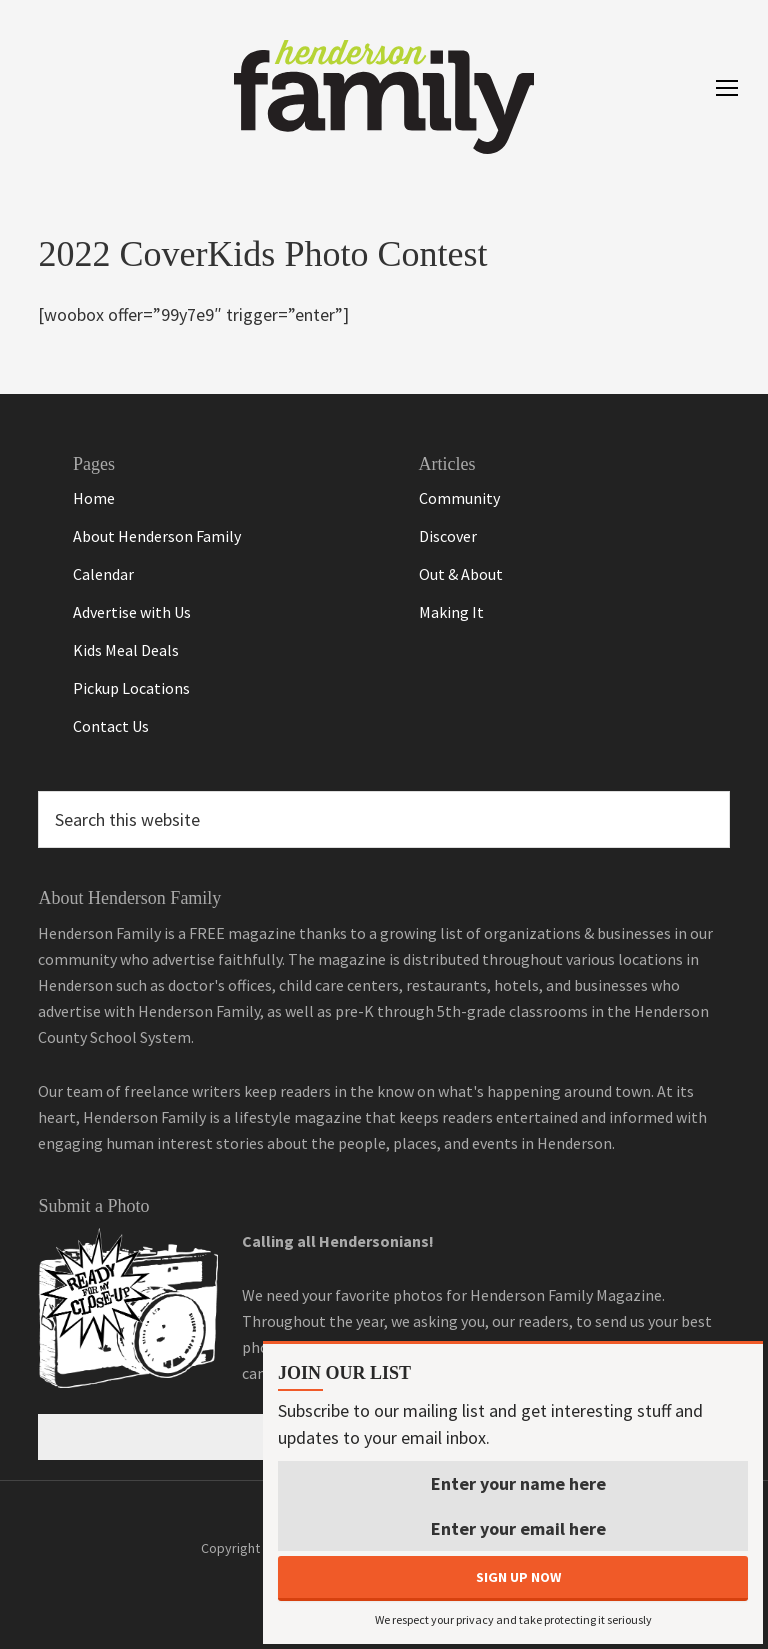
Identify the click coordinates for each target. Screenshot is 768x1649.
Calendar (103, 574)
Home (94, 498)
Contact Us (111, 726)
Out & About (461, 574)
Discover (448, 536)
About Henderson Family (157, 536)
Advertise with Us (132, 612)
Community (459, 498)
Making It (451, 612)
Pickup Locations (131, 688)
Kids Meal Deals (126, 650)
